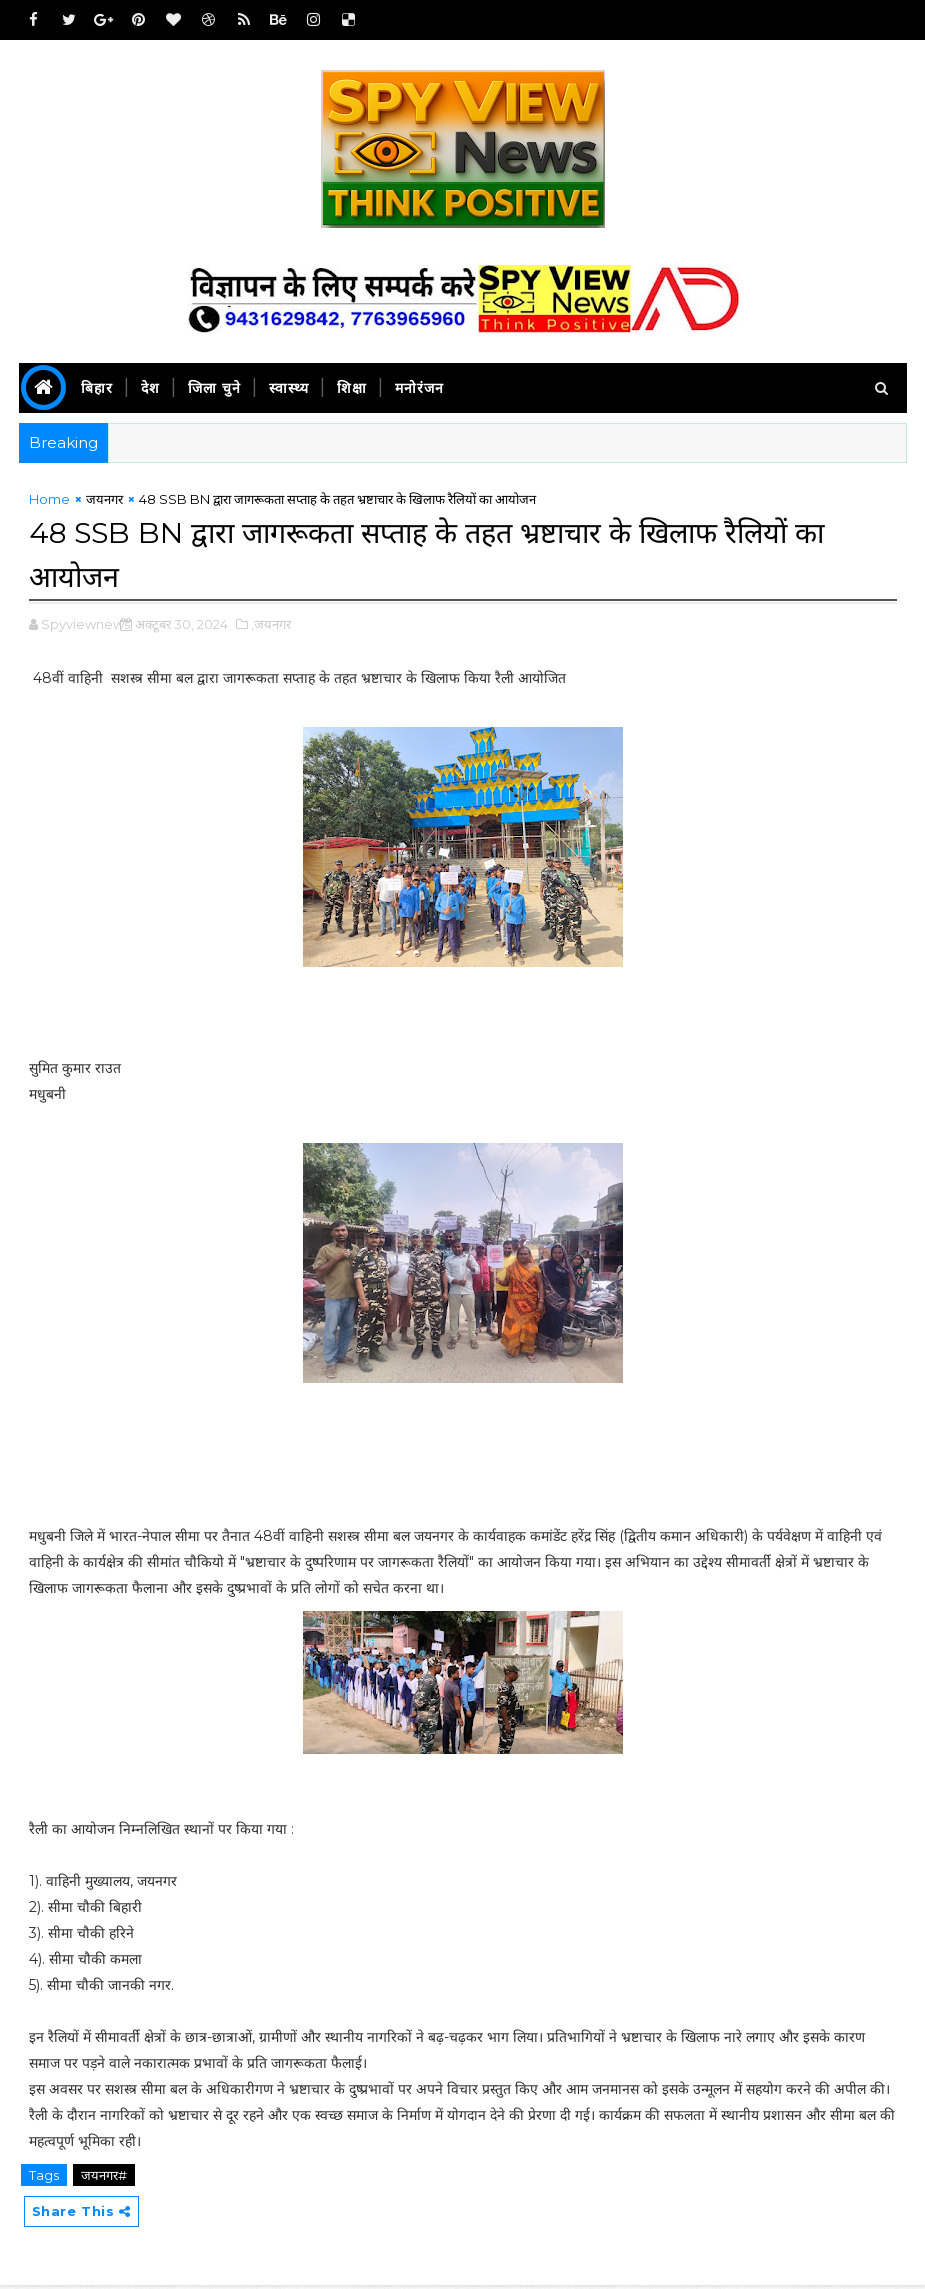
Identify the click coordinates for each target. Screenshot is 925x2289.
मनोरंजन (419, 388)
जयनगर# (104, 2177)
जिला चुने (214, 388)
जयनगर (104, 503)
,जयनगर (271, 626)
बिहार (97, 388)
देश (150, 388)
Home (49, 503)
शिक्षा (352, 388)
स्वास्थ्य (289, 388)
